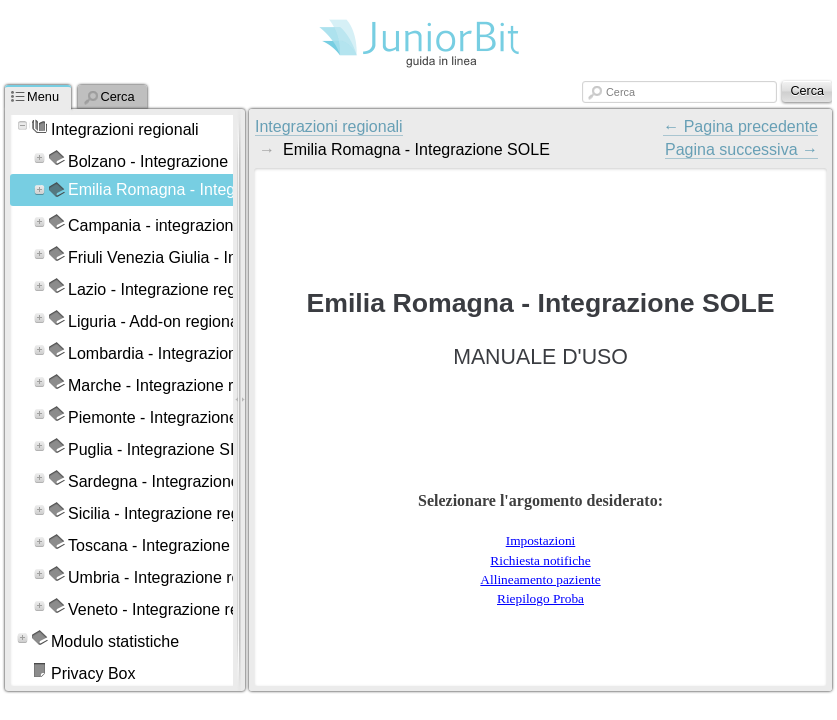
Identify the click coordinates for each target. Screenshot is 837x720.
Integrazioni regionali (329, 126)
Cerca (620, 92)
